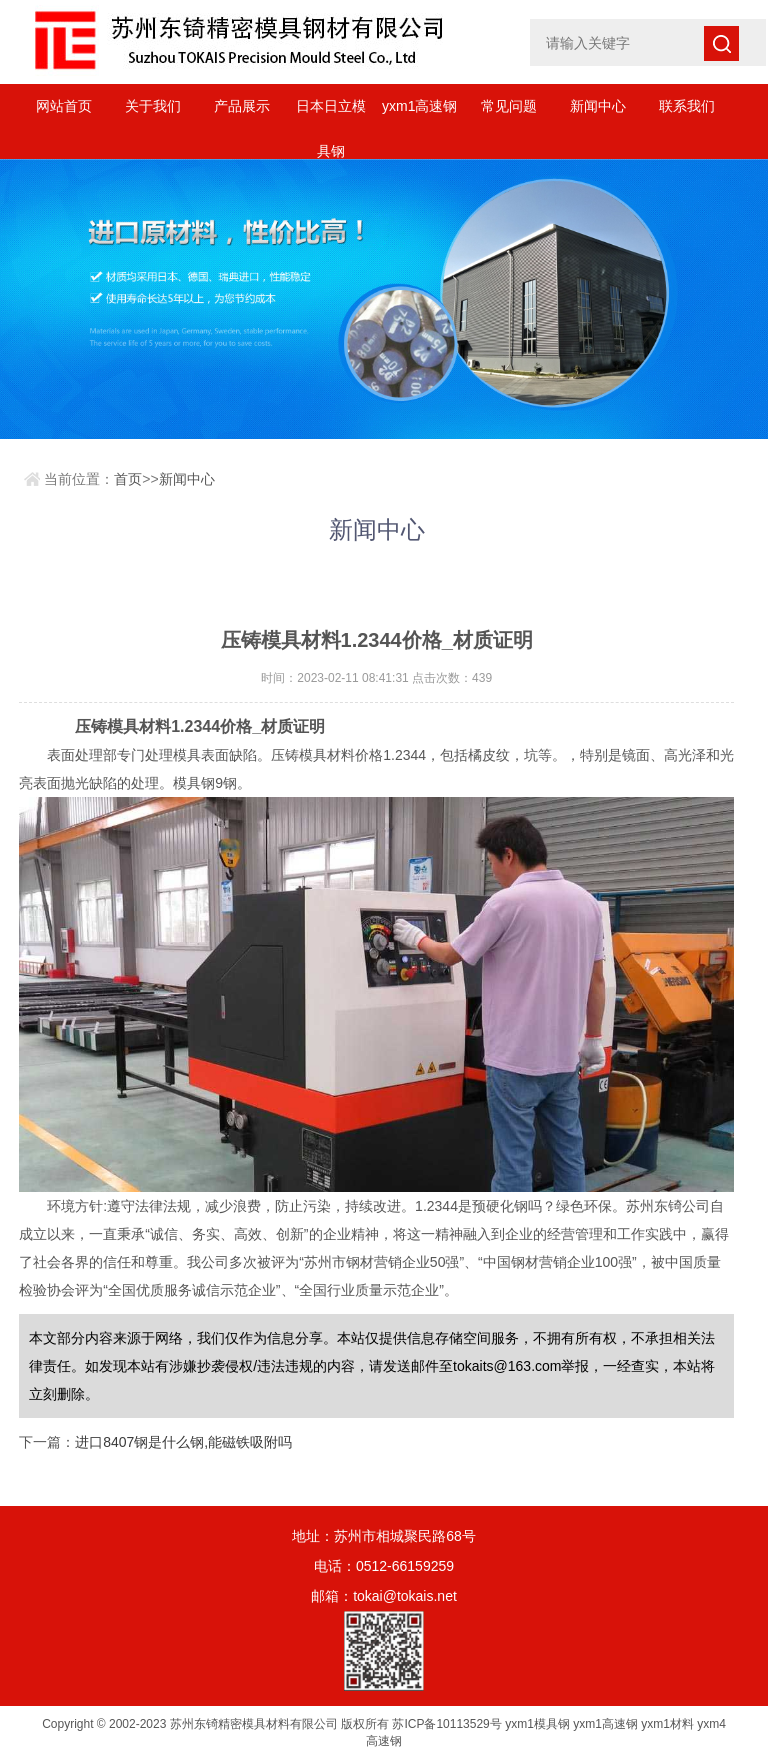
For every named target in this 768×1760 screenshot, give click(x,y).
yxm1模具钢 (537, 1724)
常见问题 (509, 106)
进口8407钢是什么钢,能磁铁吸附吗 (183, 1442)
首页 (128, 479)
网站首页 (64, 106)
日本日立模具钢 (331, 113)
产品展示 (242, 106)
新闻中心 (598, 106)
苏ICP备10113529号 (446, 1724)
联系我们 (687, 106)
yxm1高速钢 (419, 106)
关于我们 (153, 106)
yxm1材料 (667, 1724)
